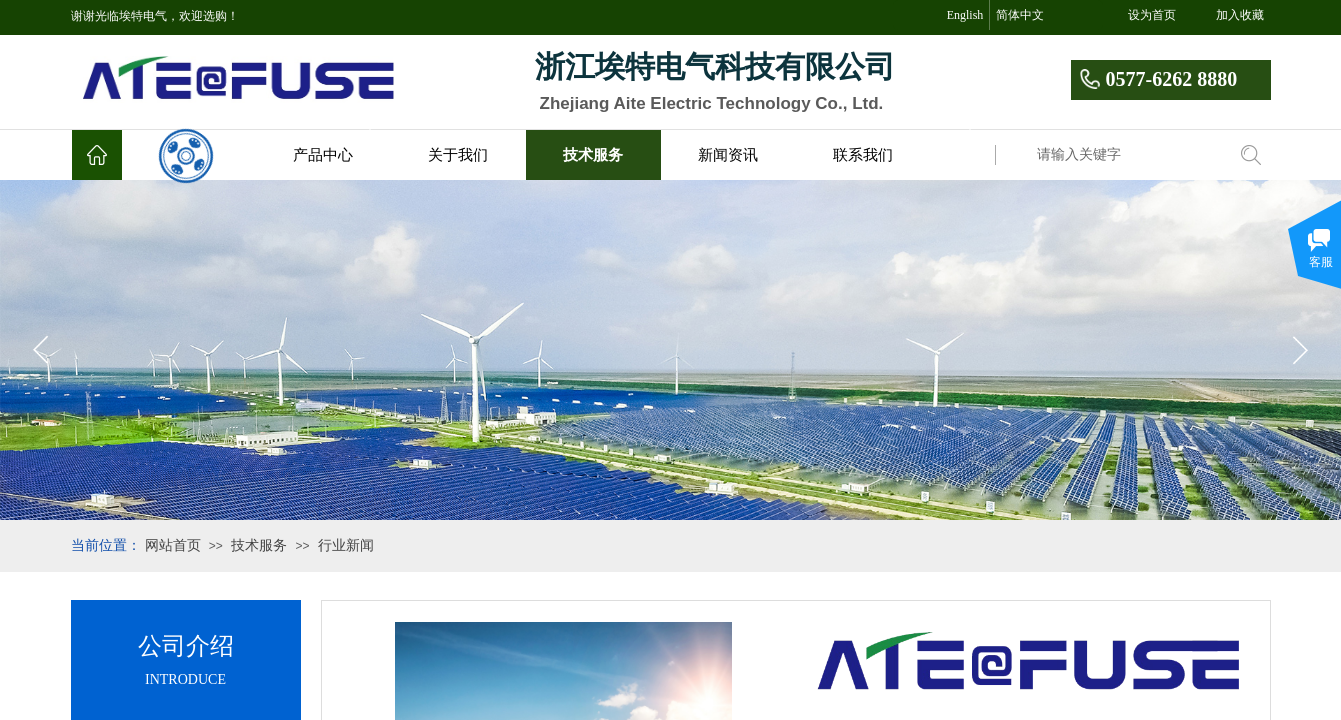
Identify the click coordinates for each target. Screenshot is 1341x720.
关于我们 (458, 155)
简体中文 (1020, 15)
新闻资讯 (728, 155)
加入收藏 (1240, 15)
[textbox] (1126, 155)
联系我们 (863, 155)
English (965, 15)
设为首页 (1152, 15)
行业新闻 (346, 545)
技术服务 (593, 155)
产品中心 (323, 155)
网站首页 (173, 545)
